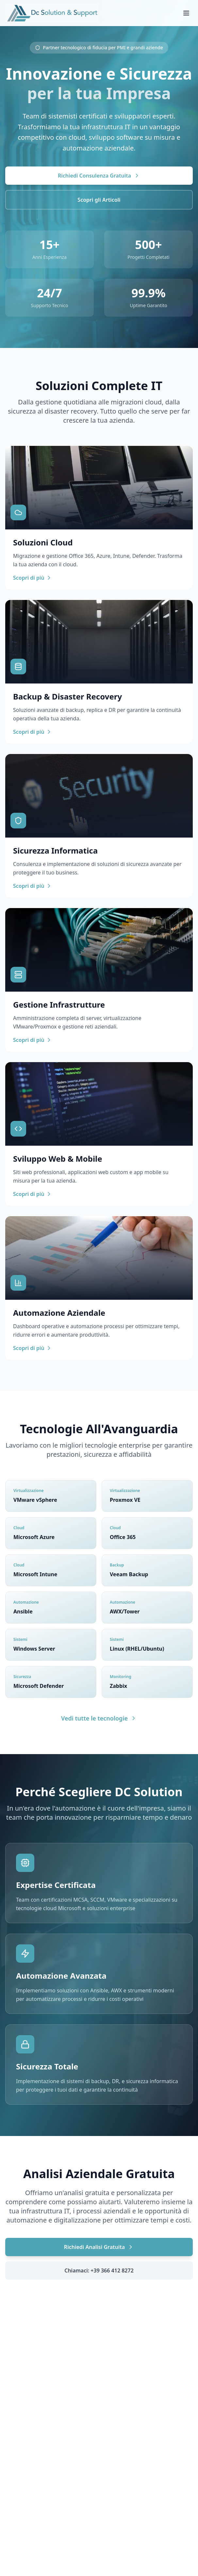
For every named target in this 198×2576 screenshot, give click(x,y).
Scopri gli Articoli (98, 199)
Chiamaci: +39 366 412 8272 (99, 2270)
